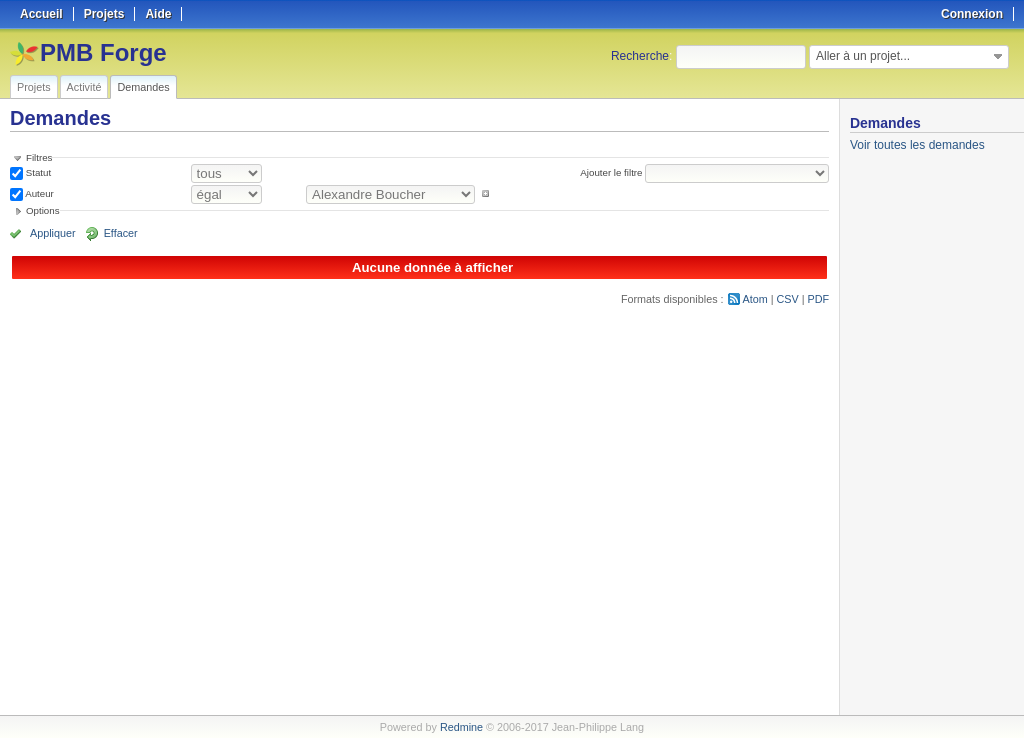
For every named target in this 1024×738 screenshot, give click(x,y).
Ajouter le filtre (611, 172)
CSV (788, 299)
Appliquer (53, 233)
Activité (84, 87)
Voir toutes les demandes (917, 145)
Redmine (461, 727)
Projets (34, 87)
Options (43, 210)
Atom (755, 299)
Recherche (640, 56)
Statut (37, 172)
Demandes (143, 87)
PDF (819, 299)
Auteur (38, 193)
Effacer (121, 233)
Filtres (39, 157)
